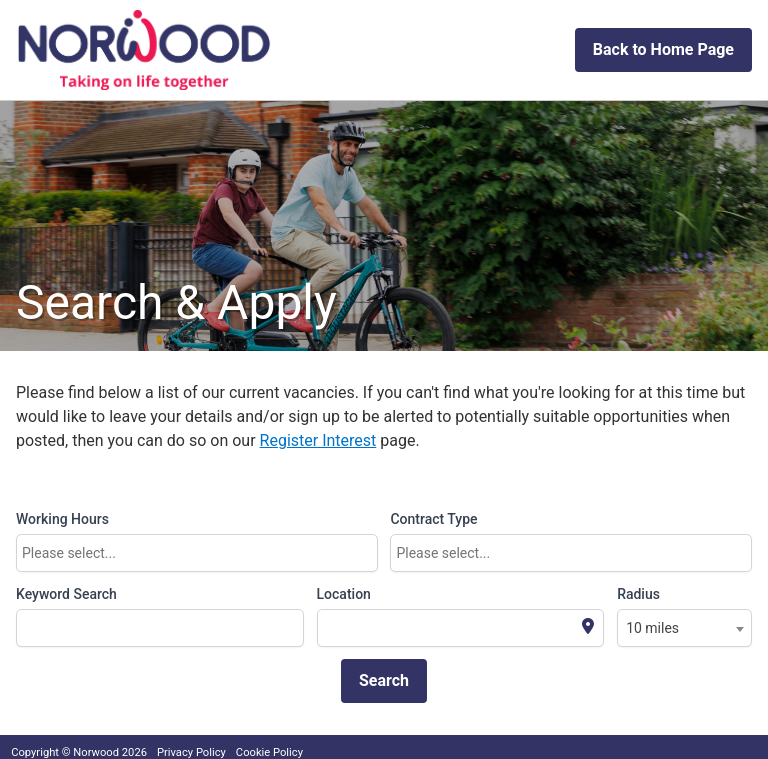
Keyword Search (66, 594)
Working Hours (62, 519)
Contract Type (433, 519)
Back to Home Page (663, 49)
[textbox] (202, 553)
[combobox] (197, 553)
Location (344, 594)
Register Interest (318, 440)
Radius (638, 594)
